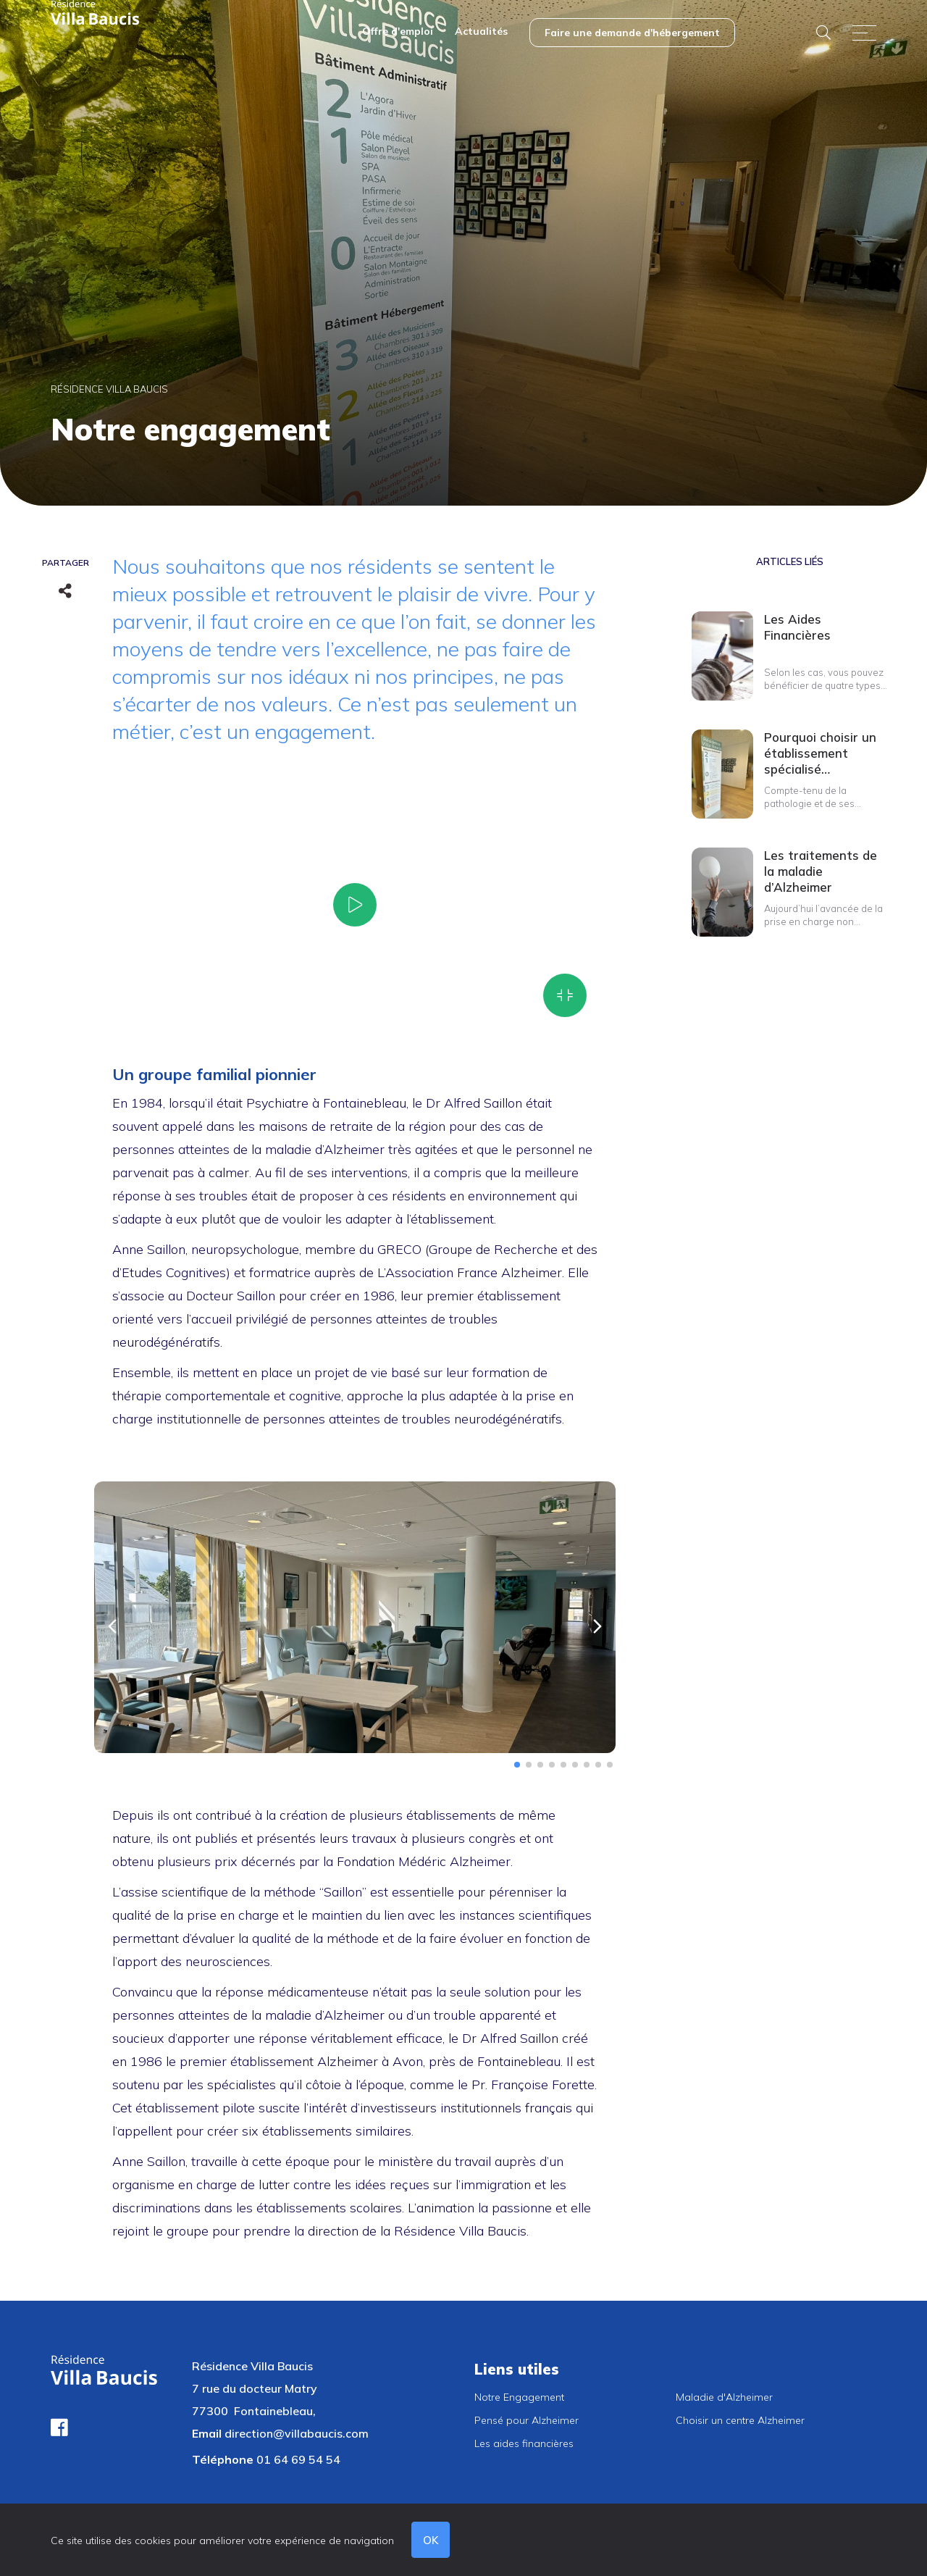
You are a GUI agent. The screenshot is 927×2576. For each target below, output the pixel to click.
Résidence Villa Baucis (109, 389)
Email (207, 2433)
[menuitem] (397, 33)
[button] (112, 1626)
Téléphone (222, 2459)
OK (430, 2540)
